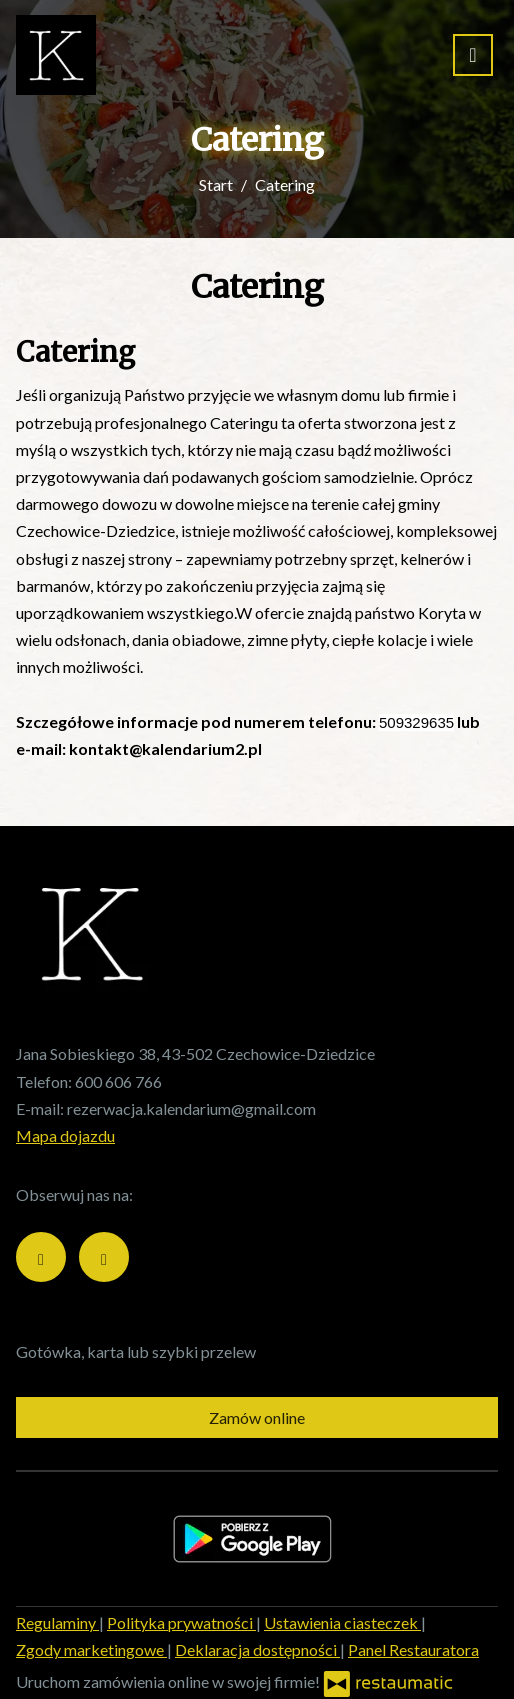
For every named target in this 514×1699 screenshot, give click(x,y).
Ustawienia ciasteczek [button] (342, 1622)
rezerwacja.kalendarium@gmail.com (191, 1108)
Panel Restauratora (413, 1649)
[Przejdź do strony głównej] (56, 55)
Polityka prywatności (181, 1622)
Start (216, 184)
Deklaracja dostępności (257, 1649)
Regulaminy (57, 1622)
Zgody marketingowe (91, 1649)
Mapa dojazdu (65, 1135)
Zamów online (257, 1417)
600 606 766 (118, 1081)
